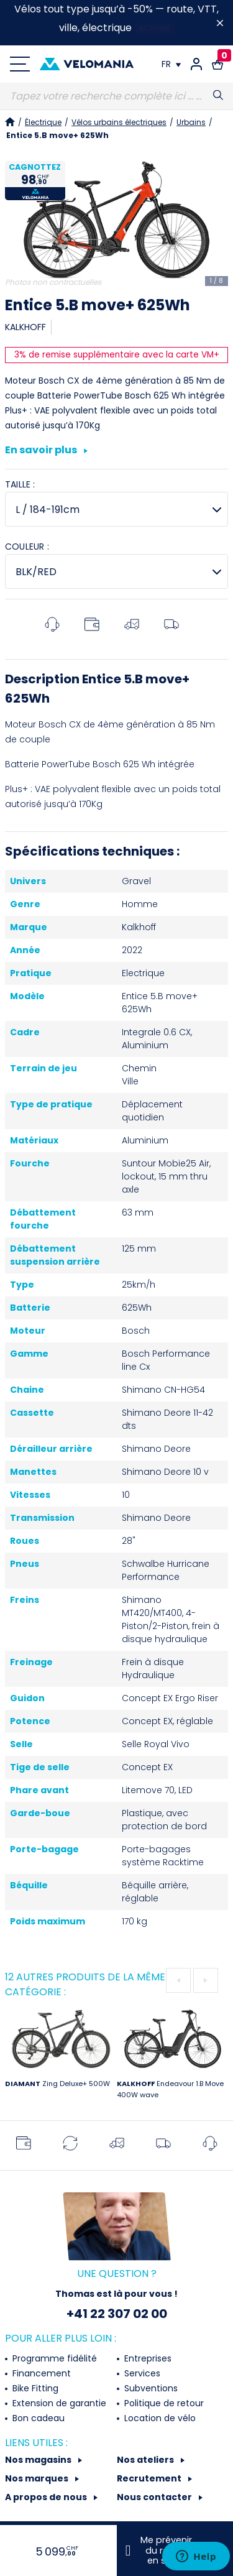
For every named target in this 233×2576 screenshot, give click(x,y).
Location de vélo (159, 2418)
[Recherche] (116, 96)
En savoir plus (46, 451)
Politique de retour (163, 2403)
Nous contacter (155, 2497)
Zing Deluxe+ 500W (57, 2084)
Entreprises (146, 2358)
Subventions (150, 2388)
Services (141, 2373)
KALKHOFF (25, 327)
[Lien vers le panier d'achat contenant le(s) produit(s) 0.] (217, 64)
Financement (40, 2373)
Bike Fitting (34, 2388)
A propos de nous (47, 2497)
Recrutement (150, 2478)
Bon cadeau (37, 2418)
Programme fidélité (53, 2358)
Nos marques (37, 2478)
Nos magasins (39, 2459)
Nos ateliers (146, 2459)
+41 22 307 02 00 (116, 2313)
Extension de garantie (58, 2403)
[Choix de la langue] (171, 64)
